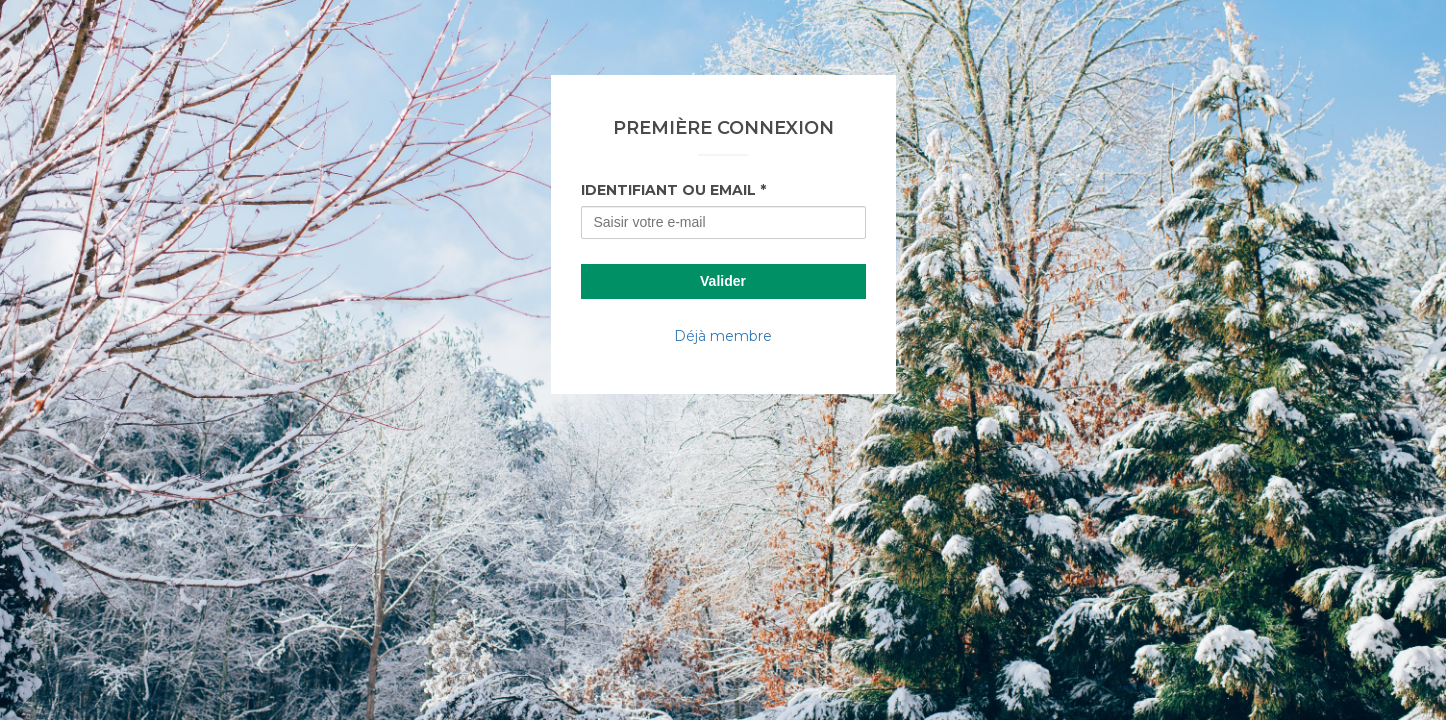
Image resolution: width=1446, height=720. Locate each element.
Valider (723, 281)
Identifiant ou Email (668, 190)
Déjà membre (723, 336)
